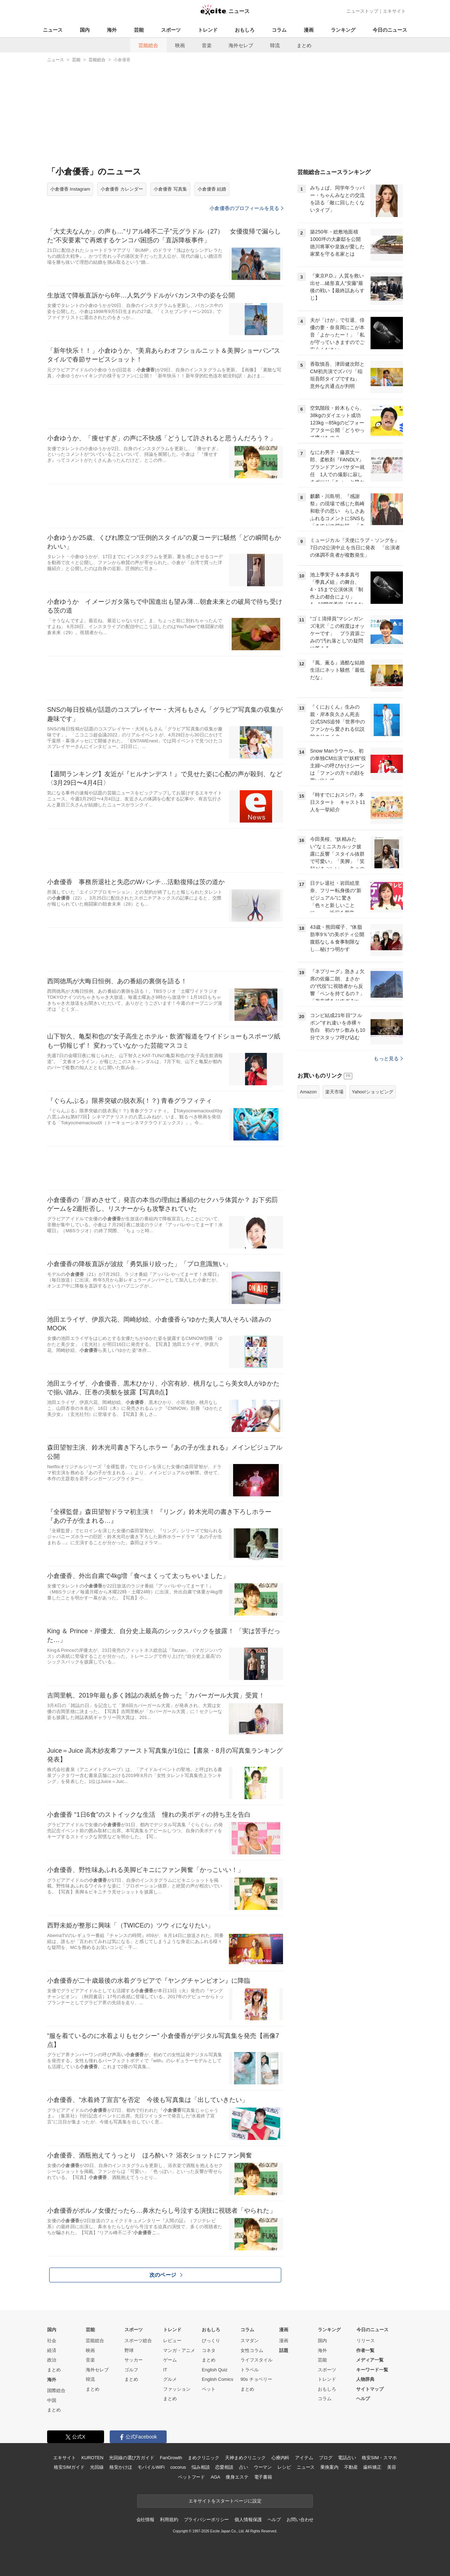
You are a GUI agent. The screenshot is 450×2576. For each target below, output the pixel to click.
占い (243, 2467)
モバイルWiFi (151, 2467)
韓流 (275, 45)
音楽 (207, 45)
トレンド (208, 30)
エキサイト (394, 11)
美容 (391, 2467)
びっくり (211, 2340)
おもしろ (245, 30)
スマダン (249, 2340)
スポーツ (171, 30)
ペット (209, 2389)
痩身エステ (237, 2477)
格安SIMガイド (69, 2467)
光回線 (97, 2467)
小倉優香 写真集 (170, 189)
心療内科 (280, 2457)
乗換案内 (329, 2467)
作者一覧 (365, 2350)
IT (165, 2369)
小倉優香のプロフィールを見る (246, 208)
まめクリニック (203, 2457)
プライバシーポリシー (206, 2519)
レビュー (172, 2340)
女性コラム (251, 2350)
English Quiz (214, 2369)
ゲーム (170, 2360)
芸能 (139, 30)
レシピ (284, 2467)
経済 (51, 2350)
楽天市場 (334, 1091)
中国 (51, 2400)
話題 (283, 2350)
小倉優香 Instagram (70, 189)
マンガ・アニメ (179, 2350)
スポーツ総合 (138, 2340)
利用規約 (169, 2519)
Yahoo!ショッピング (372, 1091)
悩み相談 (201, 2467)
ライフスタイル (256, 2360)
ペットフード (191, 2477)
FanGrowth (171, 2457)
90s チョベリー (256, 2379)
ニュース (53, 30)
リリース (365, 2340)
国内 (85, 30)
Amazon (308, 1091)
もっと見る (388, 1058)
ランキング (343, 30)
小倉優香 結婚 (212, 189)
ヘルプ (363, 2398)
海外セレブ (241, 45)
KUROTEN (92, 2457)
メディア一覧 (370, 2360)
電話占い (347, 2457)
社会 (51, 2340)
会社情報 (145, 2519)
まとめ (304, 45)
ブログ (326, 2457)
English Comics (217, 2379)
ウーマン (263, 2467)
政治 (51, 2360)
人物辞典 (365, 2379)
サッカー (133, 2360)
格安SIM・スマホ (379, 2457)
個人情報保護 (248, 2519)
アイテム (304, 2457)
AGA (215, 2477)
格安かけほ (120, 2467)
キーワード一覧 (372, 2369)
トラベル (249, 2369)
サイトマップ (370, 2389)
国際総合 (56, 2390)
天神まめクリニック (245, 2457)
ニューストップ (362, 11)
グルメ (170, 2379)
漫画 (309, 30)
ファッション (177, 2389)
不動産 (351, 2467)
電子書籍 (263, 2477)
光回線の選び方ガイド (131, 2457)
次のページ (165, 2275)
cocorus (178, 2467)
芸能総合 (148, 45)
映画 (180, 45)
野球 (129, 2350)
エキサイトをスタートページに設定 (225, 2501)
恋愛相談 (224, 2467)
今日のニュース (390, 30)
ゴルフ (131, 2369)
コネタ (209, 2350)
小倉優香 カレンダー (122, 189)
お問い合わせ (300, 2519)
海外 (112, 30)
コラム (279, 30)
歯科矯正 (372, 2467)
